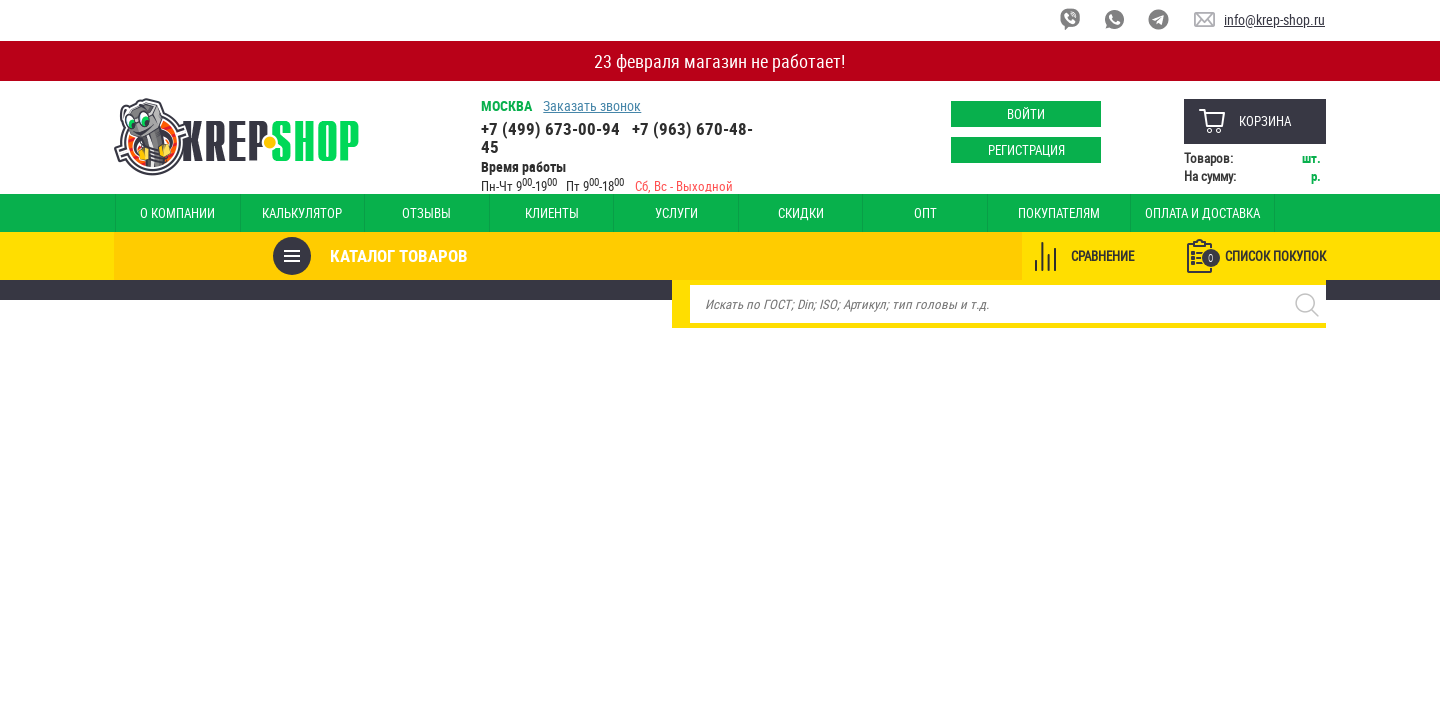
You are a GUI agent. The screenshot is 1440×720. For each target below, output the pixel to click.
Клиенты (518, 213)
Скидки (748, 213)
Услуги (633, 213)
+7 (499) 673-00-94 (551, 128)
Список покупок (1263, 257)
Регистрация (1025, 150)
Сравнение (1101, 256)
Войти (1025, 114)
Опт (863, 213)
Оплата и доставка (1121, 213)
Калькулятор (288, 213)
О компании (173, 213)
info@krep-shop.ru (1274, 19)
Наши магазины (1255, 213)
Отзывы (403, 213)
